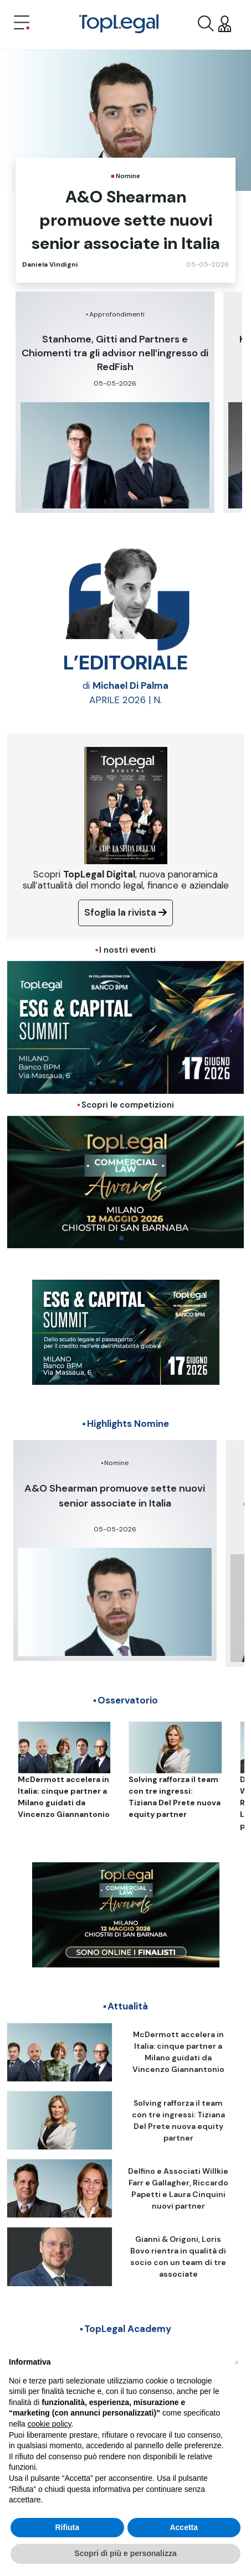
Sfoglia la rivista (125, 912)
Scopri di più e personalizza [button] (125, 2553)
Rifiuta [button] (67, 2527)
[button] (236, 2362)
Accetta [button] (184, 2527)
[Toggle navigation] (22, 23)
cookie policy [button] (49, 2423)
